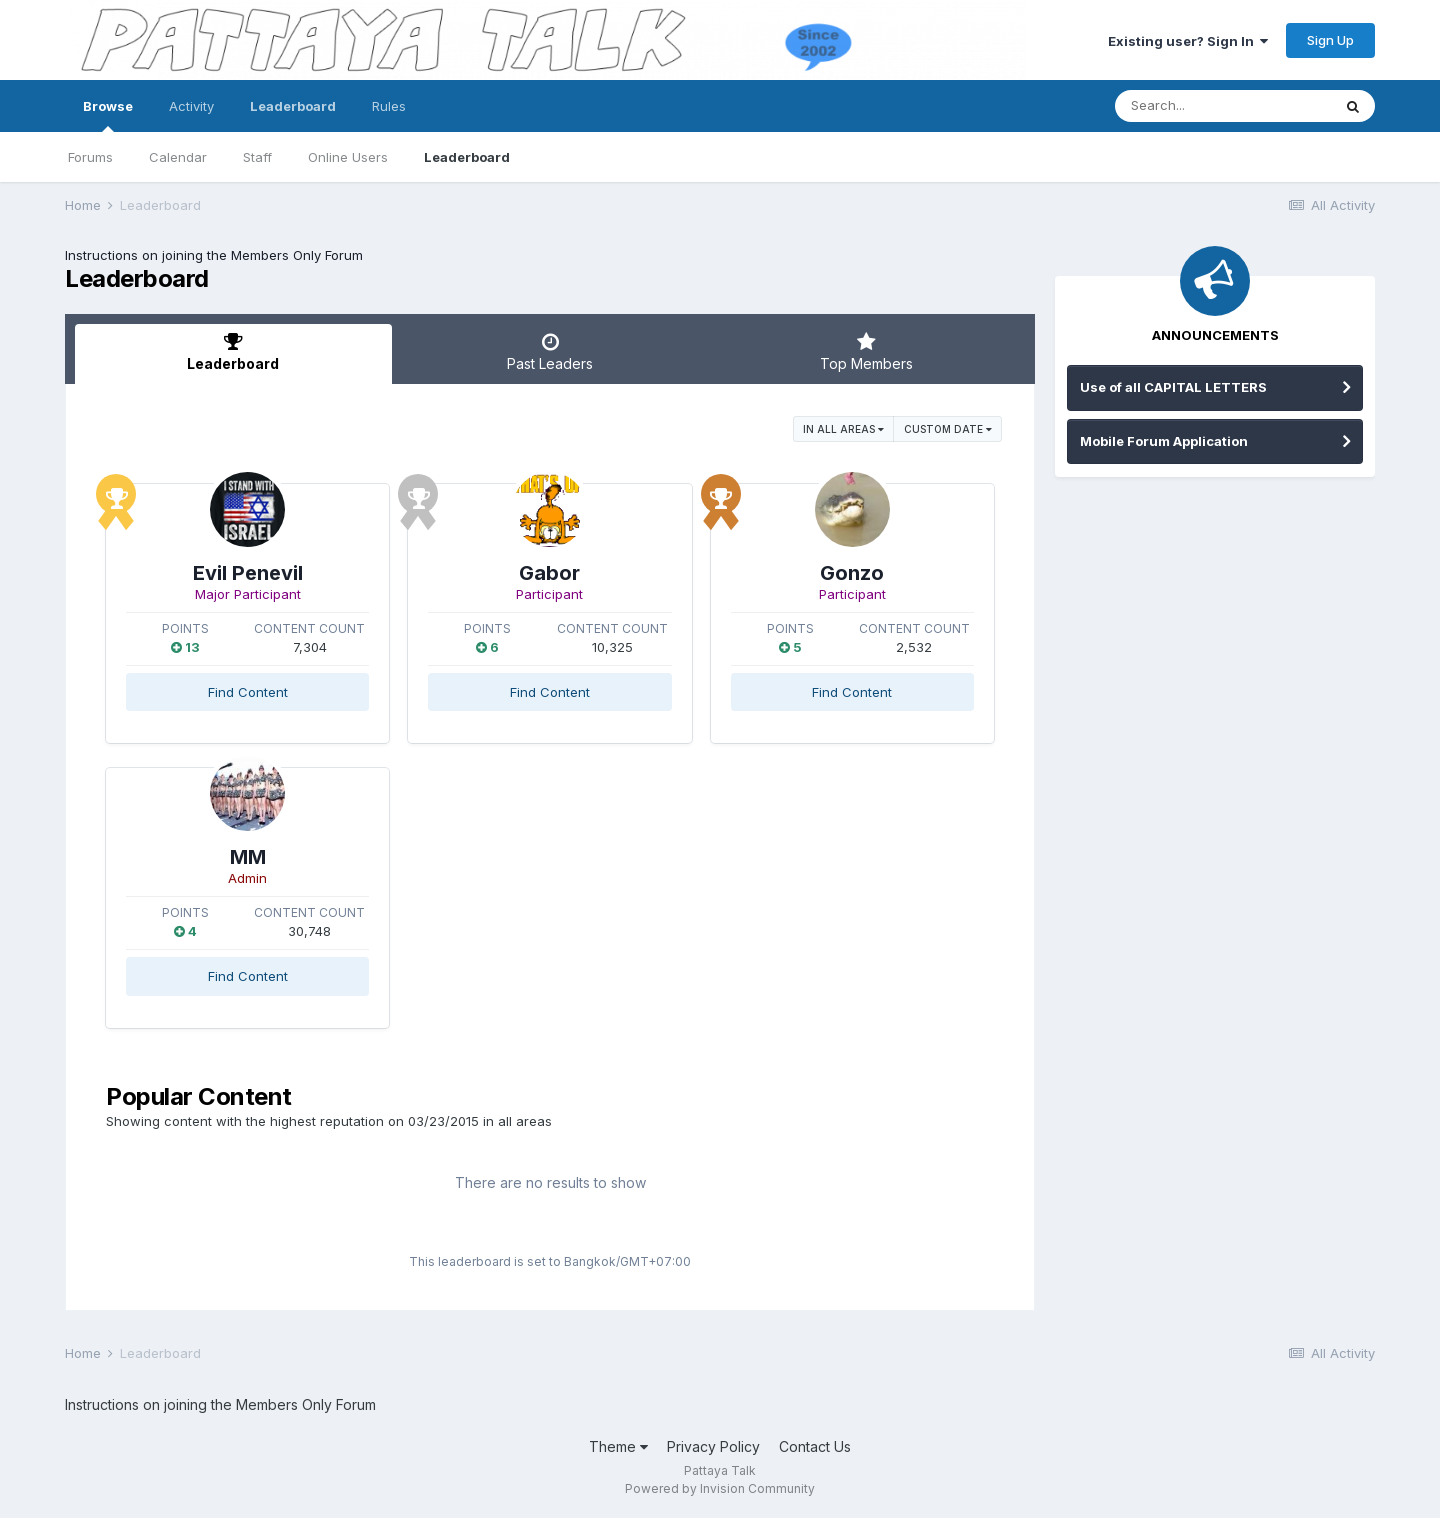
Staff (257, 157)
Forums (90, 157)
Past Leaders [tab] (550, 352)
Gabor (549, 573)
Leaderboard (467, 157)
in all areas (843, 429)
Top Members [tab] (866, 352)
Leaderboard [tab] (233, 352)
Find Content (248, 692)
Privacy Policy (713, 1446)
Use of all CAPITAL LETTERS (1173, 387)
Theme (618, 1446)
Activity (191, 106)
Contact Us (815, 1446)
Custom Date (948, 429)
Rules (389, 106)
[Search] (1223, 106)
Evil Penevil (248, 573)
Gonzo (852, 573)
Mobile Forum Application (1164, 441)
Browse (108, 115)
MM (248, 857)
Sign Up (1330, 40)
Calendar (178, 157)
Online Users (348, 157)
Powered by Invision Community (720, 1488)
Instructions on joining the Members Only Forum (214, 255)
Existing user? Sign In (1188, 41)
